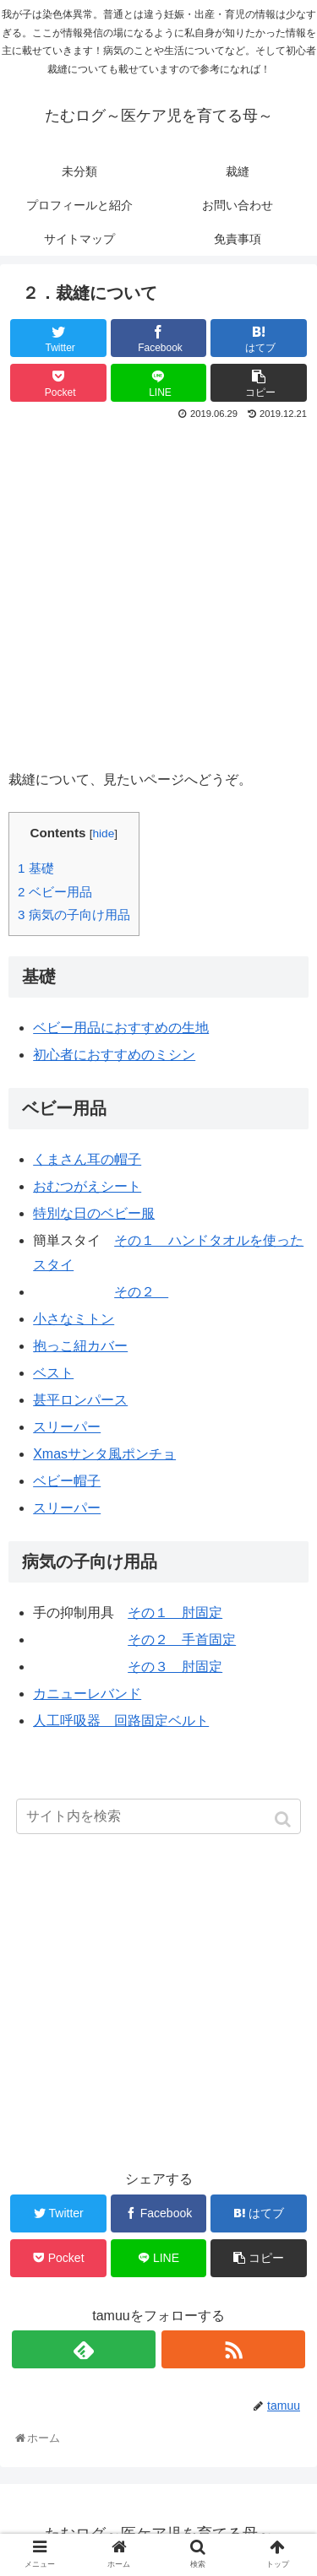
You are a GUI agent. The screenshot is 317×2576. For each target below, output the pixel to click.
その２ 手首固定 (182, 1639)
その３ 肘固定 (175, 1666)
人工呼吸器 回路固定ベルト (121, 1720)
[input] (159, 1816)
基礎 (36, 868)
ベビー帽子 (67, 1481)
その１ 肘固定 (175, 1612)
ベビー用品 (55, 892)
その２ (141, 1292)
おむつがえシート (87, 1186)
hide (103, 833)
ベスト (53, 1373)
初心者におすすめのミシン (114, 1054)
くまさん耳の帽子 (87, 1159)
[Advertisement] (158, 591)
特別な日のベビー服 (94, 1213)
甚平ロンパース (80, 1400)
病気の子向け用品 (74, 914)
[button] (284, 1819)
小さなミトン (73, 1319)
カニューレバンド (87, 1693)
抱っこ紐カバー (80, 1346)
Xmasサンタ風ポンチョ (104, 1454)
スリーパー (67, 1427)
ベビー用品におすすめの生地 (121, 1027)
